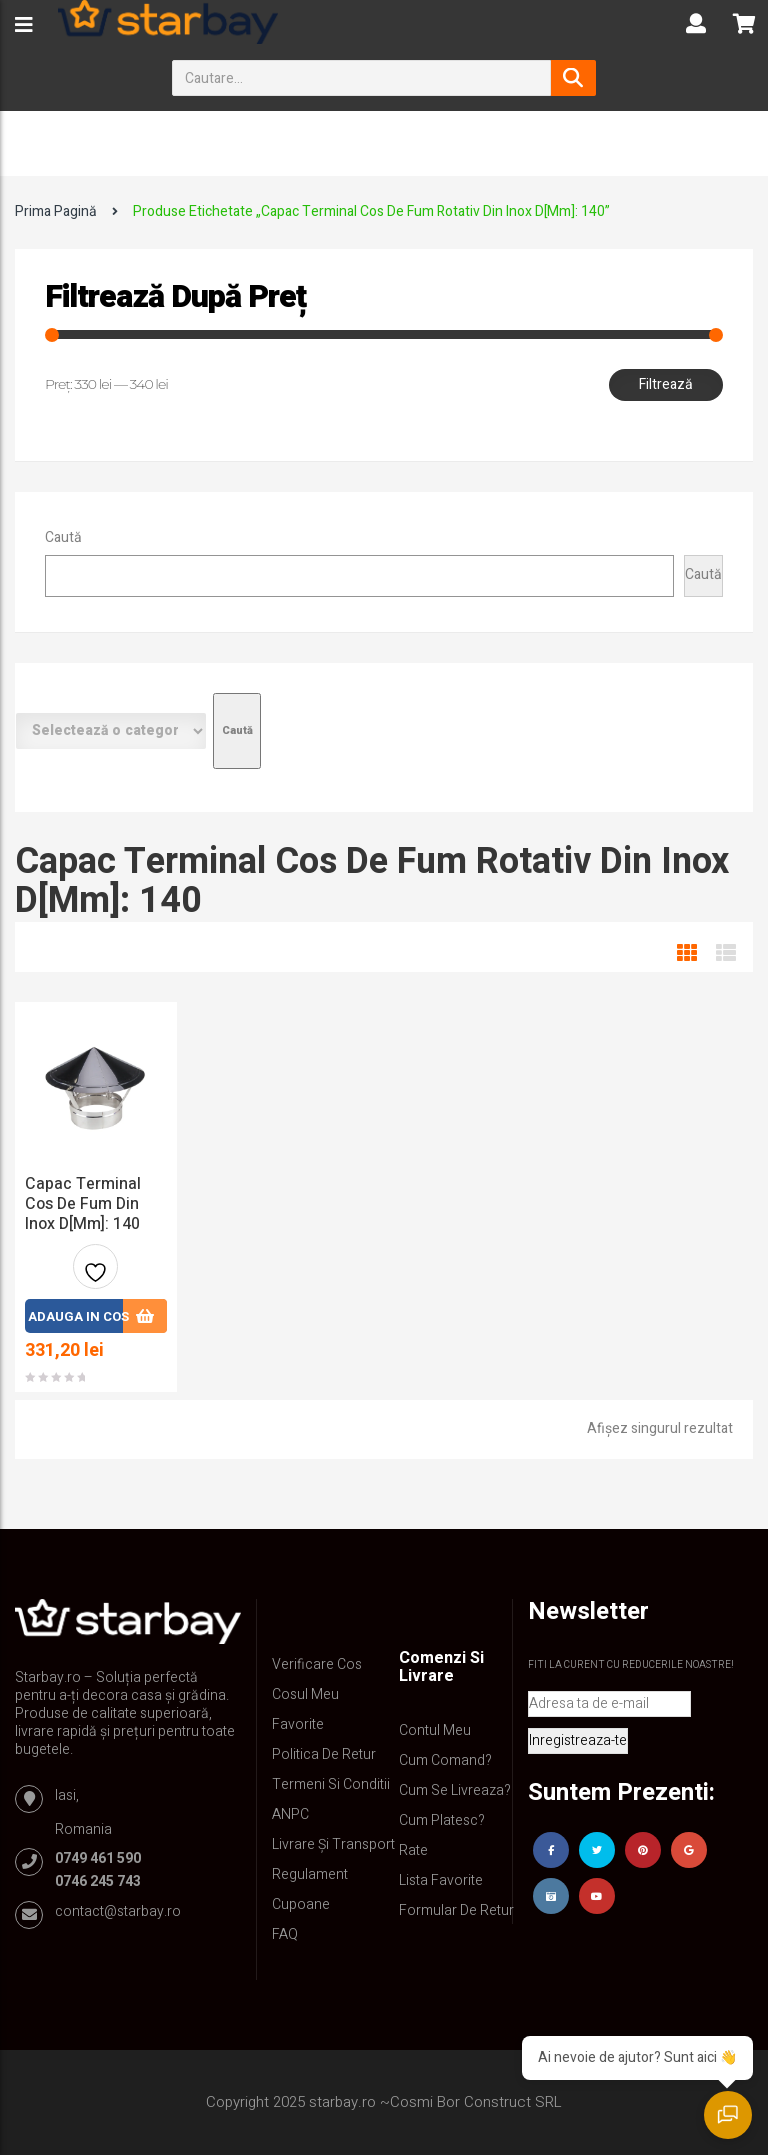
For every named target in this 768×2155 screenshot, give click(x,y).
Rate (413, 1850)
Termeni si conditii (331, 1784)
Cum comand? (445, 1760)
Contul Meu (435, 1730)
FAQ (285, 1934)
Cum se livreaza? (455, 1790)
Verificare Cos (317, 1664)
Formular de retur (456, 1910)
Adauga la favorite (95, 1274)
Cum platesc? (442, 1820)
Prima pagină (56, 211)
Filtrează (666, 384)
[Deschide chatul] (728, 2115)
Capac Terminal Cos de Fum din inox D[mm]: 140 (83, 1204)
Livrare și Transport (333, 1844)
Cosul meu (305, 1694)
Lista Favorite (441, 1880)
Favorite (298, 1724)
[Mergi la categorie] (237, 731)
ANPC (290, 1814)
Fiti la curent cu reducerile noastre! (631, 1665)
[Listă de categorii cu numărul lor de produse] (111, 731)
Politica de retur (324, 1754)
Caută (63, 537)
